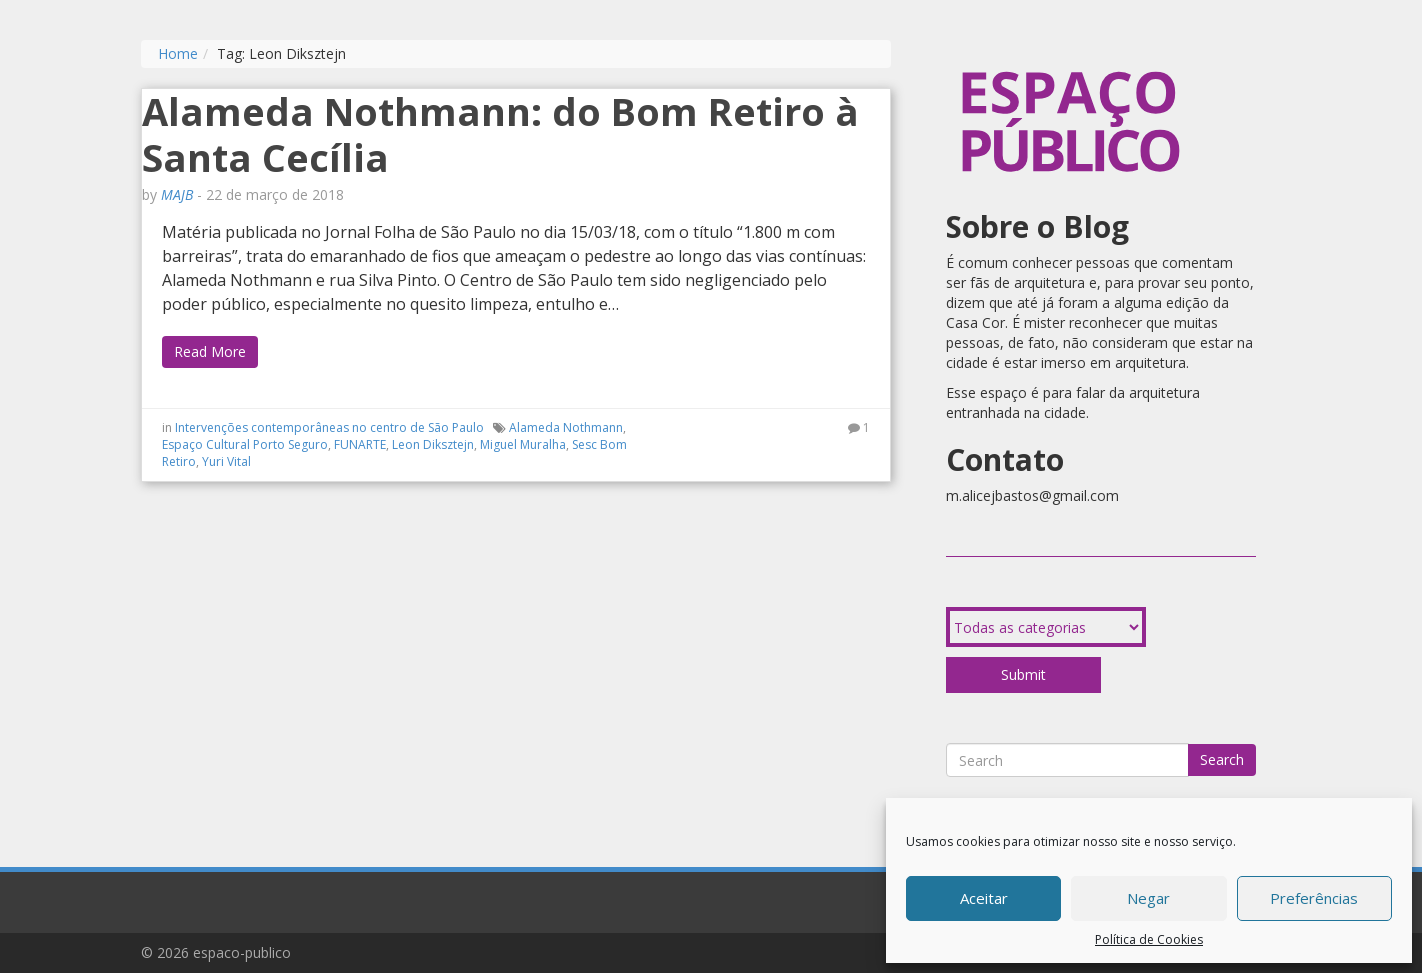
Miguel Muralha (523, 444)
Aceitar (984, 898)
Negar (1148, 898)
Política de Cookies (1149, 939)
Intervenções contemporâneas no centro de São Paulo (329, 427)
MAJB (177, 194)
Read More (210, 351)
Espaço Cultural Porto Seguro (245, 444)
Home (178, 53)
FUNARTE (360, 444)
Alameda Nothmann (566, 427)
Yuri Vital (226, 461)
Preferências (1314, 898)
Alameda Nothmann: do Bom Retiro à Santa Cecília (500, 134)
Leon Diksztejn (433, 444)
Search (1222, 759)
